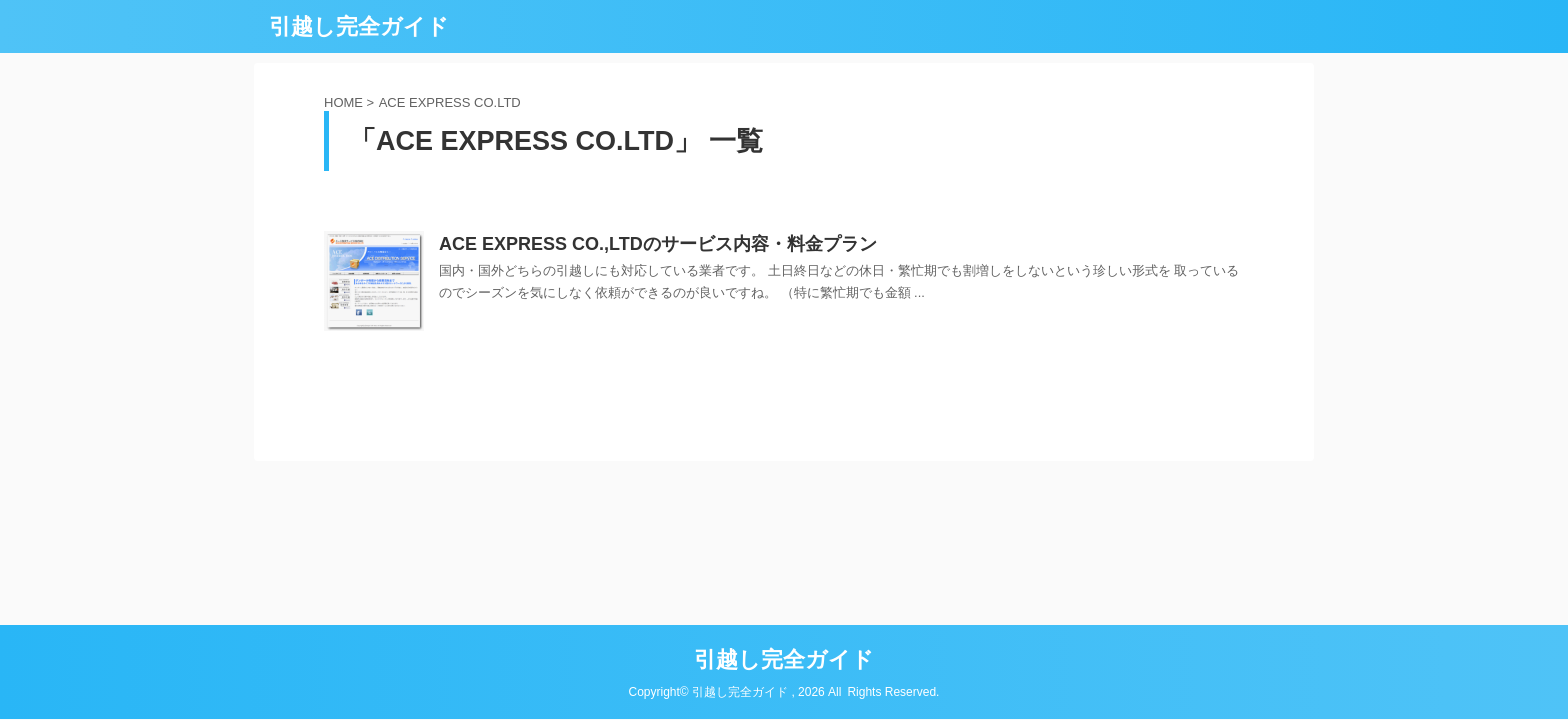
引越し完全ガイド (359, 26)
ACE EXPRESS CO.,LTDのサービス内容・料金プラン (658, 244)
